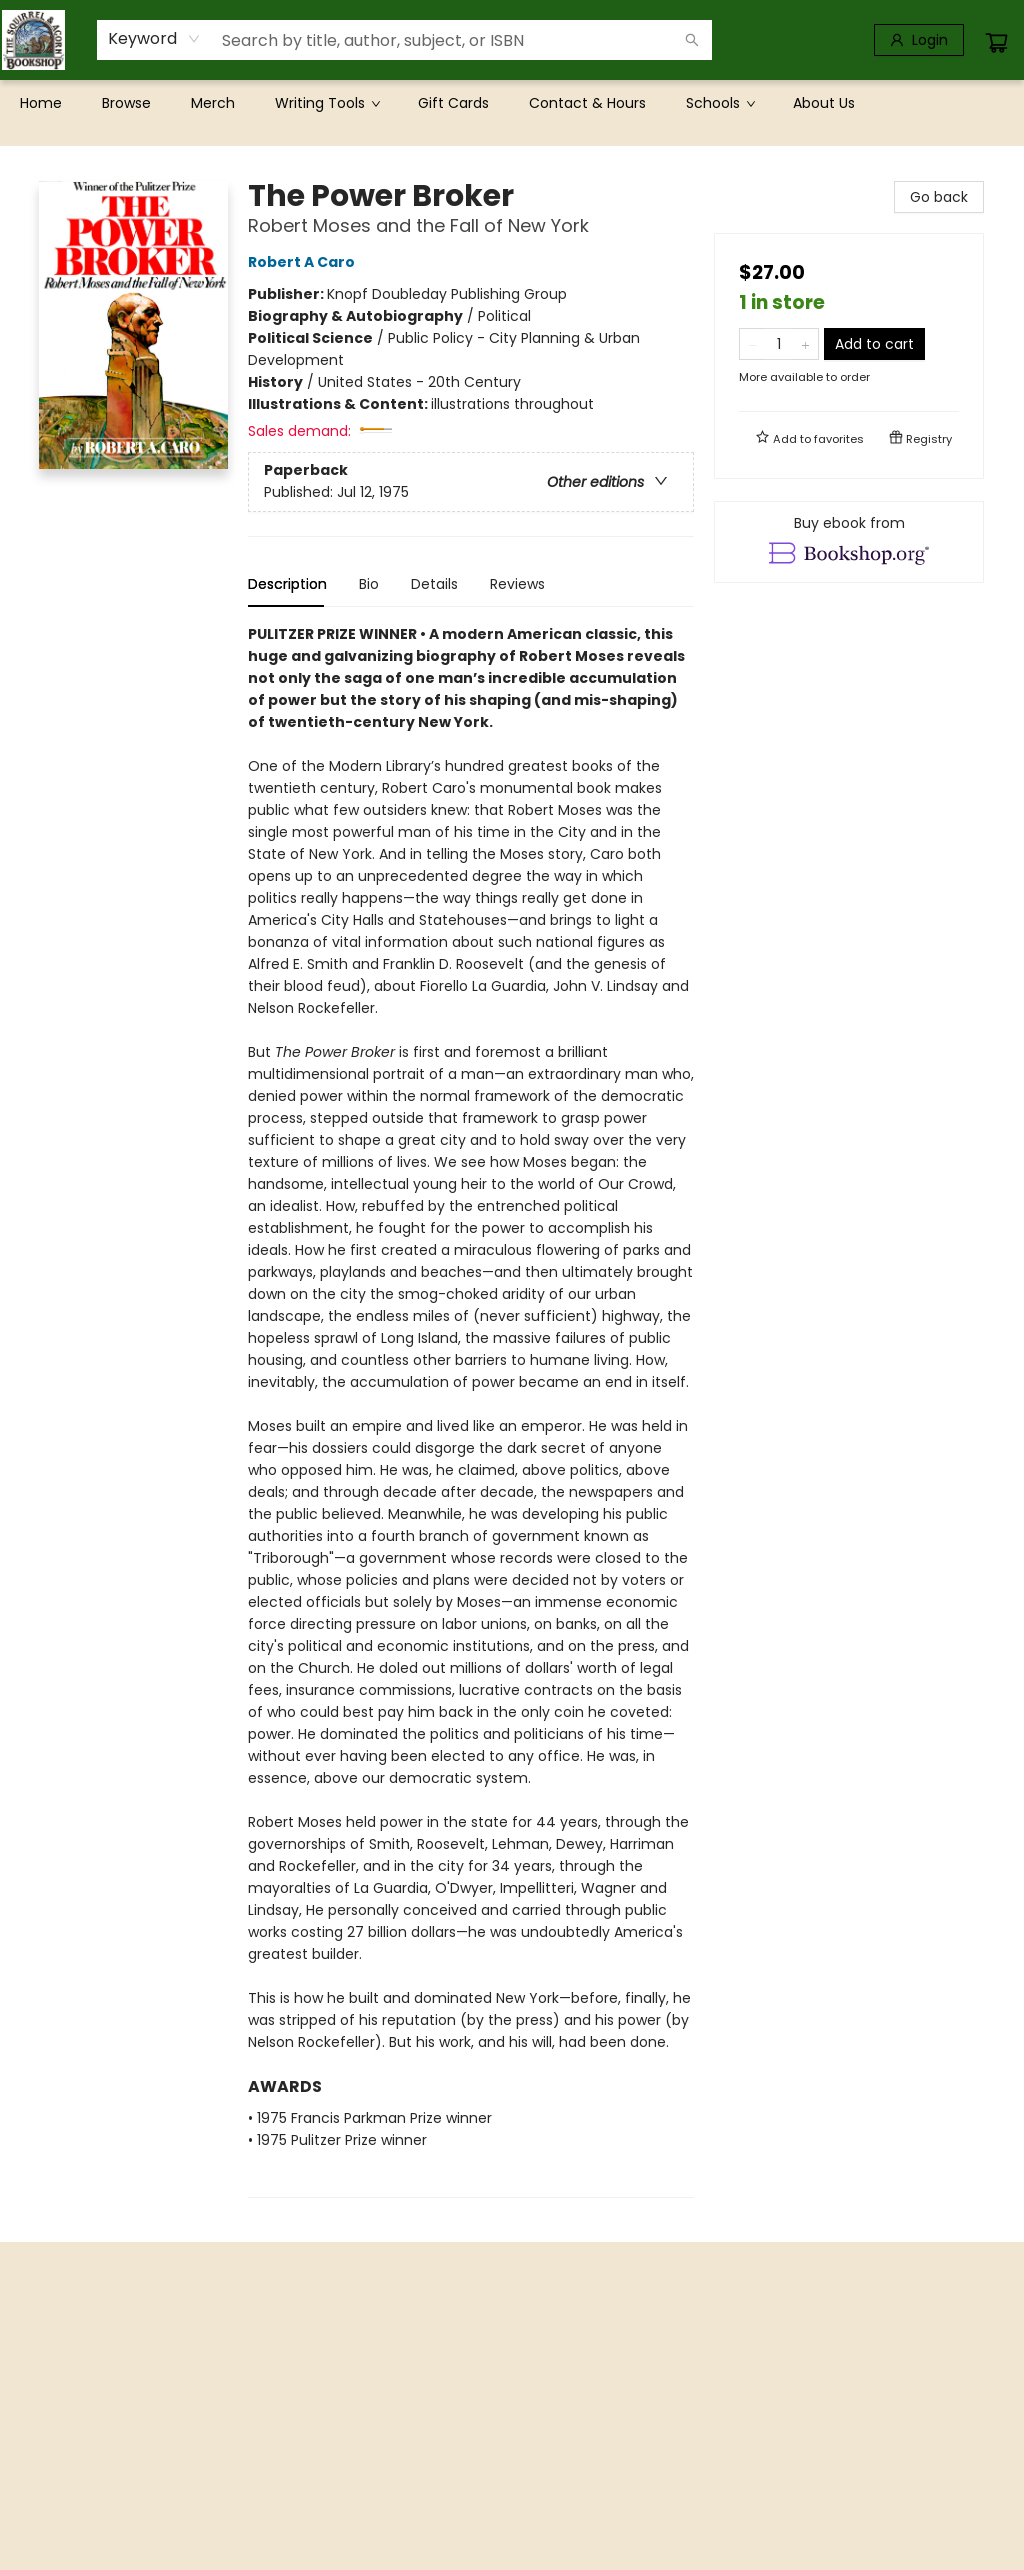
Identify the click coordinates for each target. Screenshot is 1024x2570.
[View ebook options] (849, 542)
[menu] (512, 103)
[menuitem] (41, 103)
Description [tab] (287, 584)
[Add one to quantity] (805, 344)
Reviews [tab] (517, 584)
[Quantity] (779, 344)
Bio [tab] (369, 584)
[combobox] (154, 39)
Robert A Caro (304, 262)
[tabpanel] (471, 1410)
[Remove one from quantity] (752, 344)
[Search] (692, 40)
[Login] (919, 40)
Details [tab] (434, 584)
